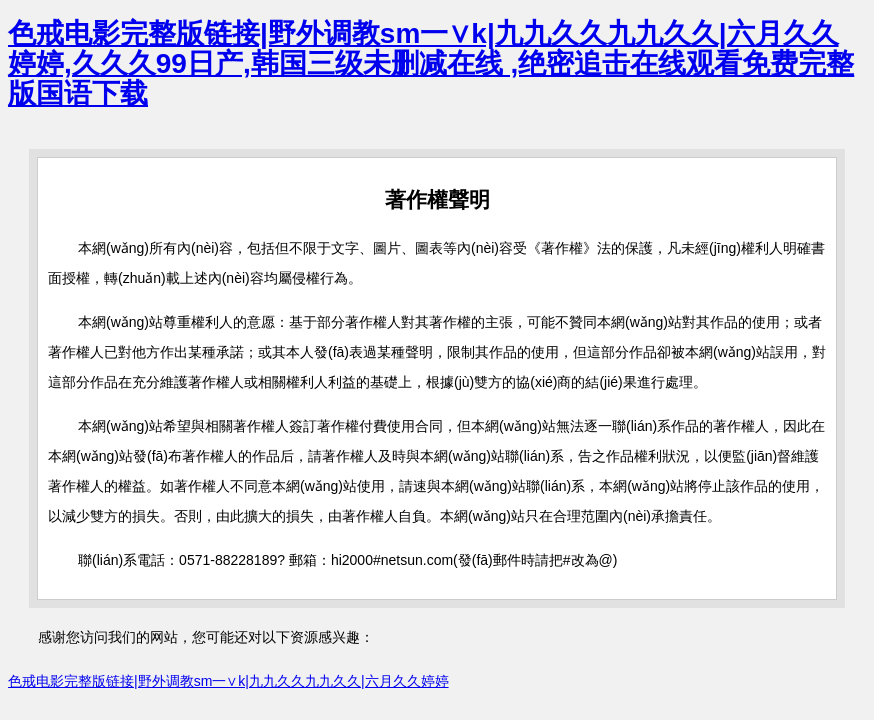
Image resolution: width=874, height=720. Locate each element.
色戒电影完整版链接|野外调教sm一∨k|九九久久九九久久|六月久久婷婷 (228, 681)
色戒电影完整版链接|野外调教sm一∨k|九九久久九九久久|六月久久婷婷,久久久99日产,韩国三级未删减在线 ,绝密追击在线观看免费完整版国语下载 (431, 63)
